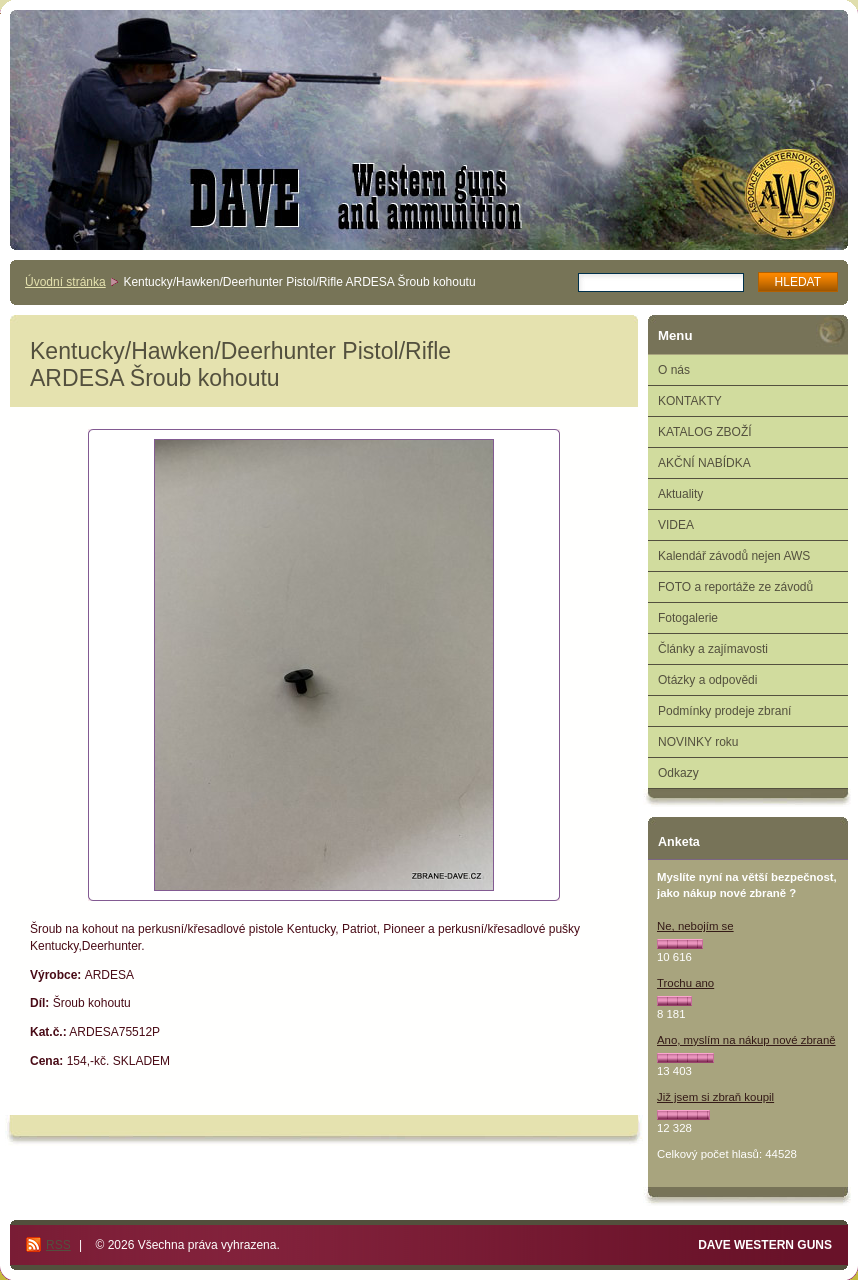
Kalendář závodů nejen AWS (734, 556)
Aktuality (680, 494)
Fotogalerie (688, 618)
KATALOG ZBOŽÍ (705, 432)
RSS (58, 1245)
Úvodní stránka (65, 282)
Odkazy (678, 773)
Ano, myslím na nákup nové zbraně (746, 1040)
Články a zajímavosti (713, 649)
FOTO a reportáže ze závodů (735, 587)
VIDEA (676, 525)
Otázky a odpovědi (707, 680)
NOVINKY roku (698, 742)
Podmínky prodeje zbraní (724, 711)
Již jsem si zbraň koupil (715, 1097)
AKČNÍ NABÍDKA (704, 463)
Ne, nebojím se (695, 926)
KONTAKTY (690, 401)
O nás (674, 370)
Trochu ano (685, 983)
